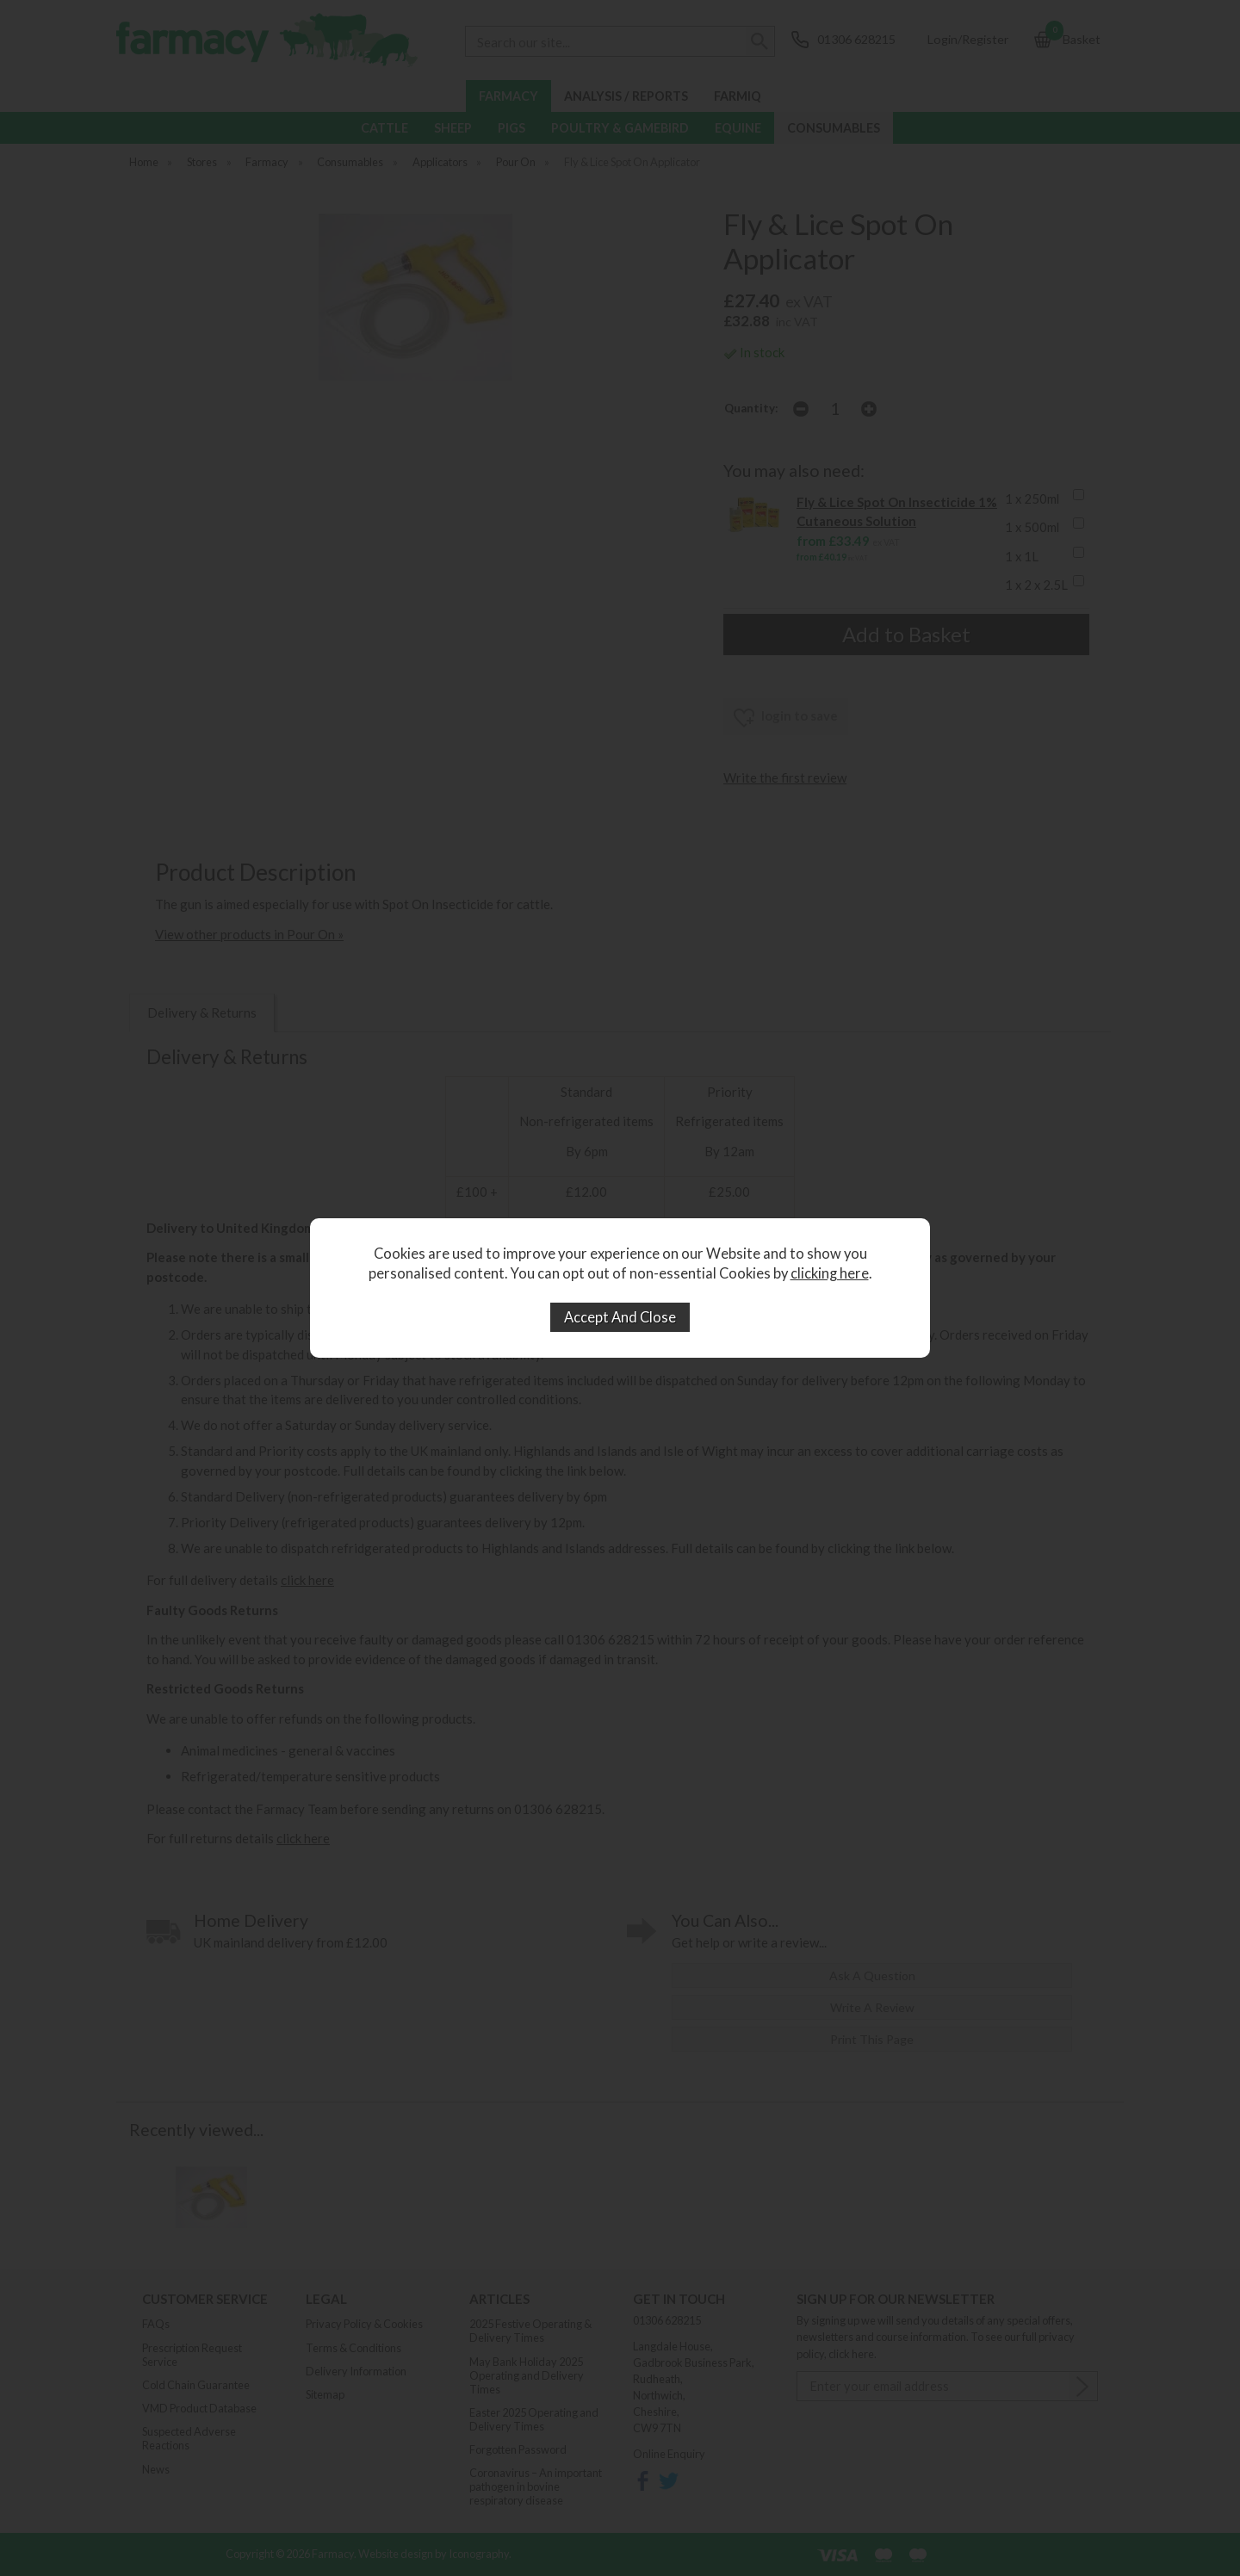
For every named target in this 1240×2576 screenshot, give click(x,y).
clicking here (829, 1273)
